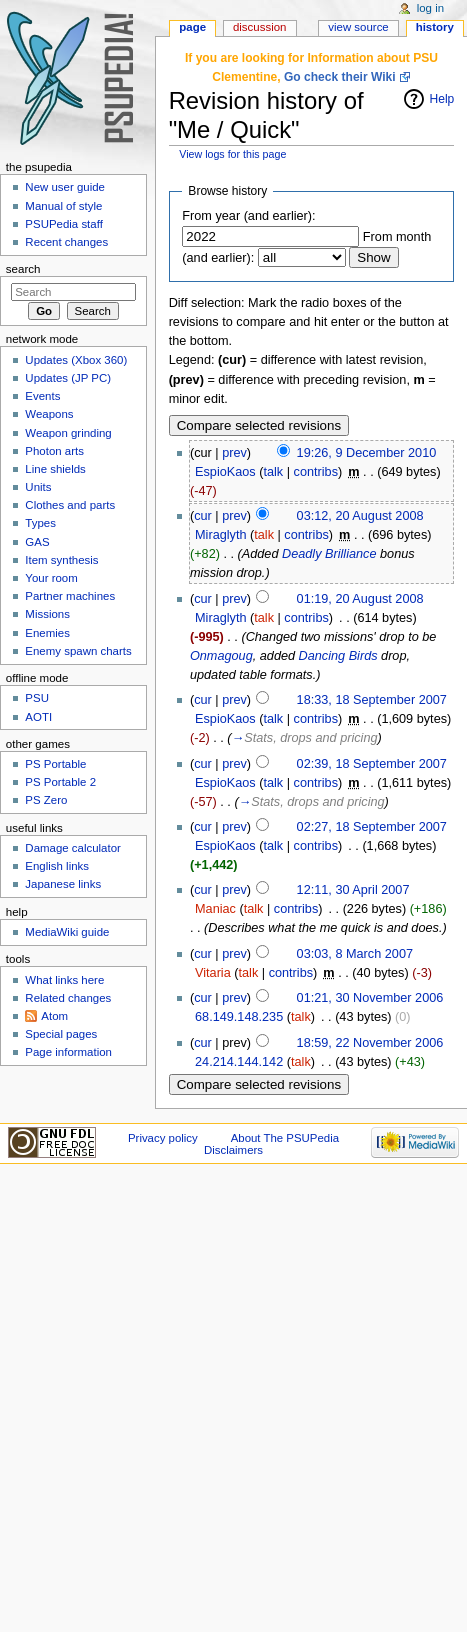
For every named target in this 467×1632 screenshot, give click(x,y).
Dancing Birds (338, 656)
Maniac (215, 909)
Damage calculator (73, 848)
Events (42, 396)
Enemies (47, 633)
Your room (51, 578)
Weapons (49, 414)
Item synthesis (61, 560)
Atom (54, 1016)
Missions (47, 614)
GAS (37, 542)
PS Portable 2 (60, 782)
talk (273, 472)
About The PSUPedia (285, 1138)
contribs (316, 472)
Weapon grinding (68, 433)
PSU (37, 698)
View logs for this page (232, 154)
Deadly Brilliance (329, 554)
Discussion (259, 27)
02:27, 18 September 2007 (372, 827)
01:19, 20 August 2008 (360, 599)
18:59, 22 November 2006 (370, 1043)
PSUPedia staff (63, 224)
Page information (68, 1052)
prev (234, 453)
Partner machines (70, 596)
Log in (430, 8)
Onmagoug (221, 656)
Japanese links (63, 884)
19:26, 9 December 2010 (367, 453)
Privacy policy (163, 1138)
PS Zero (46, 800)
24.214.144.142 (239, 1062)
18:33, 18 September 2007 (372, 700)
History (435, 27)
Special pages (61, 1034)
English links (57, 866)
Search (23, 269)
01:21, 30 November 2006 (370, 998)
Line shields (55, 469)
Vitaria (213, 973)
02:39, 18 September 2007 (372, 764)
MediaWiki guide (67, 932)
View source (358, 27)
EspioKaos (225, 472)
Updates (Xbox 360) (76, 360)
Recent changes (66, 242)
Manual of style (63, 206)
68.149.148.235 (239, 1017)
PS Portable (55, 764)
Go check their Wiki (340, 77)
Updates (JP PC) (68, 378)
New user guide (65, 187)
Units (38, 487)
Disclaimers (233, 1150)
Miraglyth (220, 535)
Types (40, 523)
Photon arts (54, 451)
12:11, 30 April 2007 (353, 890)
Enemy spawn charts (78, 651)
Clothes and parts (70, 505)
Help (442, 99)
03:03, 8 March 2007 (355, 954)
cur (203, 516)
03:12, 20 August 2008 (360, 516)
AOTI (38, 717)
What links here (64, 980)
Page (192, 27)
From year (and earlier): (248, 216)
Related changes (68, 998)
